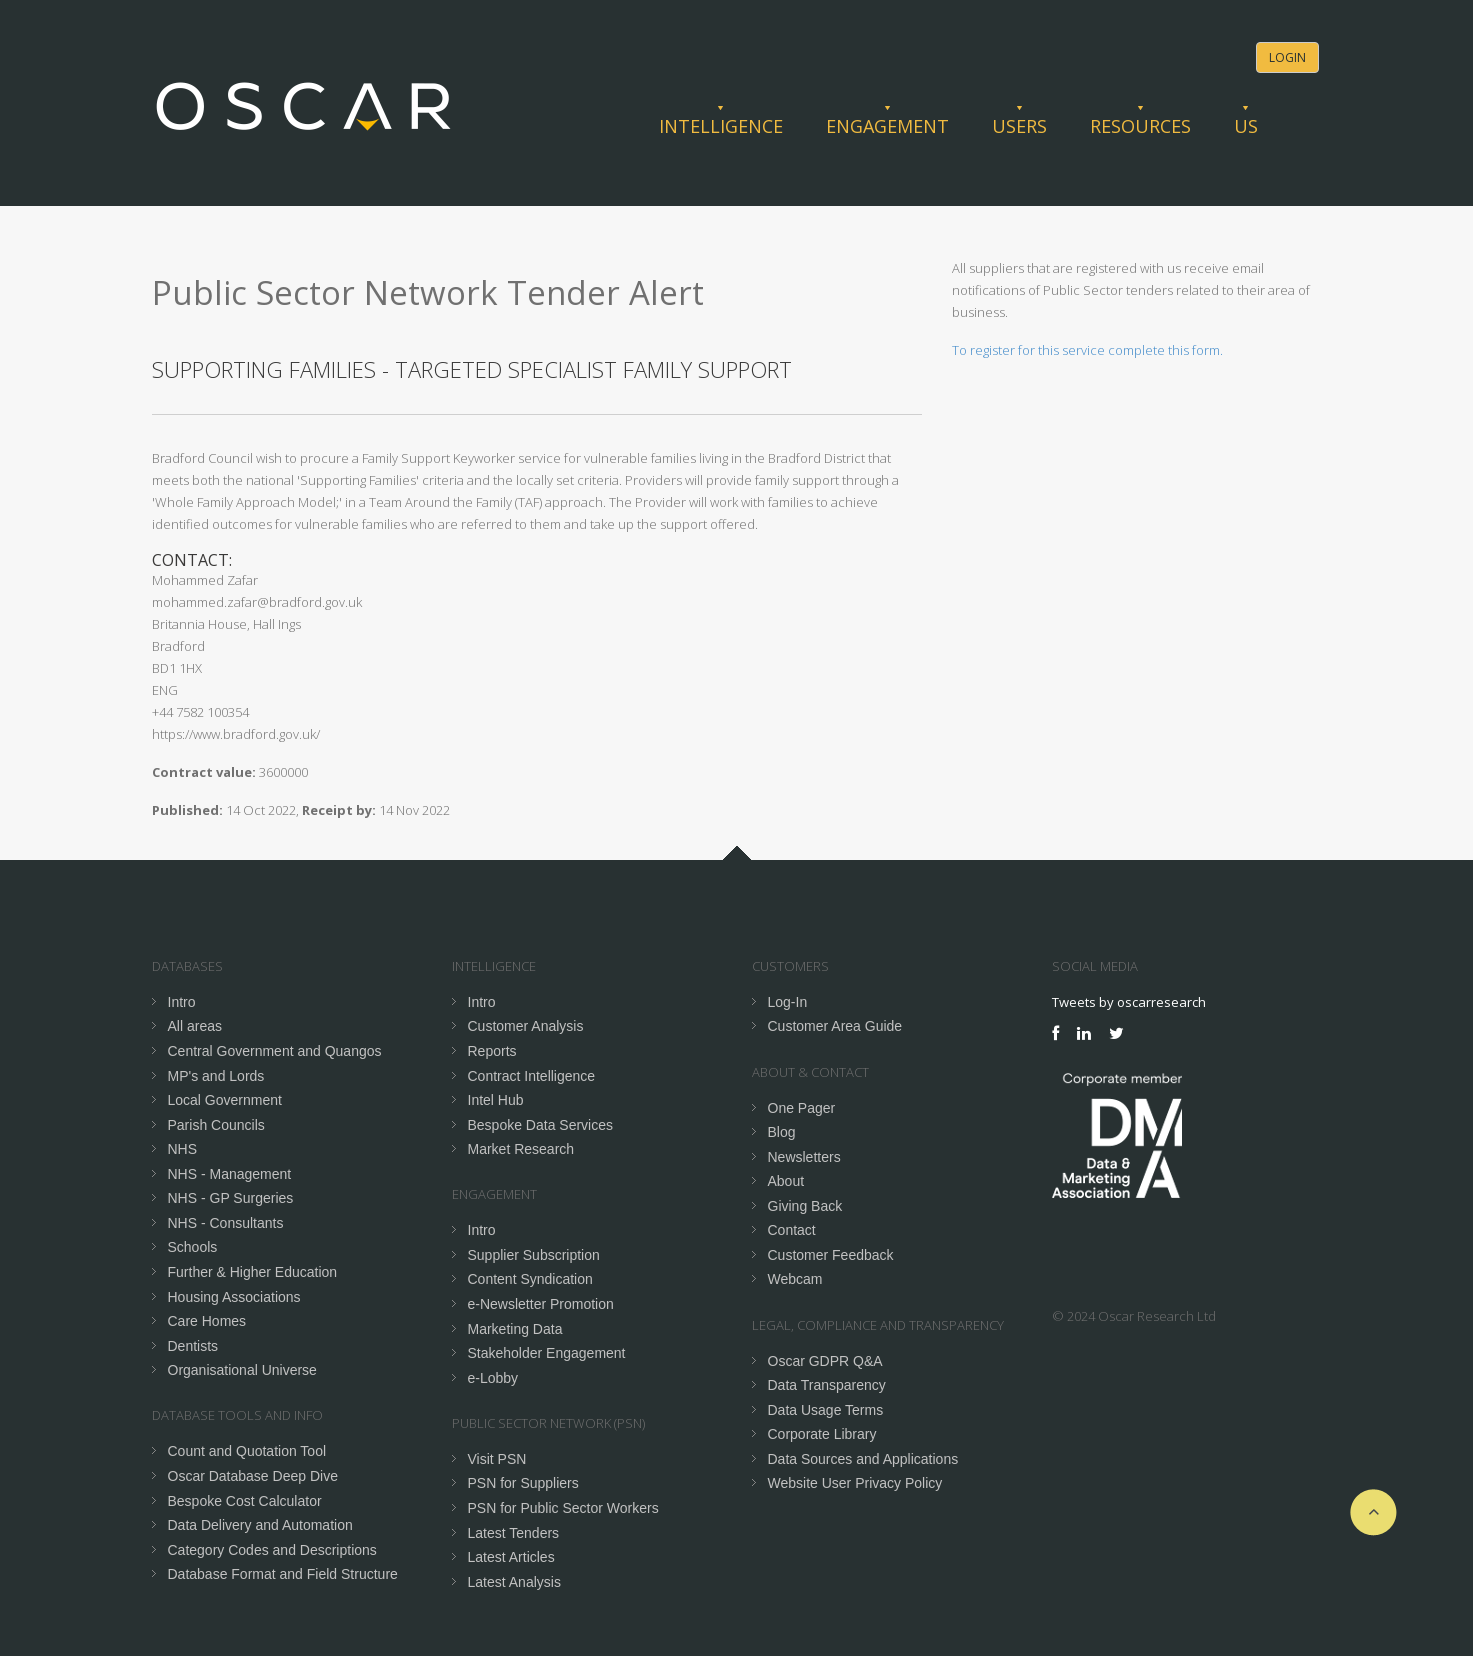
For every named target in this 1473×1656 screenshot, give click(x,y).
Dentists (193, 1346)
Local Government (225, 1100)
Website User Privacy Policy (855, 1483)
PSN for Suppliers (523, 1483)
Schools (193, 1247)
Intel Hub (496, 1100)
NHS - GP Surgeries (231, 1198)
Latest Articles (511, 1557)
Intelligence (721, 126)
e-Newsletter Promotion (541, 1304)
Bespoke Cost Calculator (245, 1501)
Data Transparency (827, 1385)
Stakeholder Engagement (547, 1353)
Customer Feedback (831, 1255)
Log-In (788, 1002)
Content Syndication (530, 1279)
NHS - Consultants (226, 1223)
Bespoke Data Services (541, 1125)
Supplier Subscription (534, 1255)
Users (1019, 126)
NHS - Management (230, 1174)
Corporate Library (822, 1434)
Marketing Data (515, 1329)
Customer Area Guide (835, 1026)
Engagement (887, 126)
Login (1287, 57)
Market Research (521, 1149)
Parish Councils (216, 1125)
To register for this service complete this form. (1087, 350)
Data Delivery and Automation (260, 1525)
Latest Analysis (514, 1582)
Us (1246, 126)
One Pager (802, 1108)
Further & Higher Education (253, 1272)
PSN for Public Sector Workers (563, 1508)
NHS (183, 1149)
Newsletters (804, 1157)
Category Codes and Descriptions (272, 1550)
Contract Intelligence (532, 1076)
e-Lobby (493, 1378)
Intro (182, 1002)
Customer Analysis (526, 1026)
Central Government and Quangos (275, 1051)
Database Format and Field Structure (283, 1574)
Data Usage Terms (826, 1410)
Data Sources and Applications (863, 1459)
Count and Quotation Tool (247, 1451)
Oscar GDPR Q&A (825, 1361)
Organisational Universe (242, 1370)
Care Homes (207, 1321)
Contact (792, 1230)
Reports (492, 1051)
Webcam (795, 1279)
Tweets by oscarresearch (1129, 1002)
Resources (1140, 126)
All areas (195, 1026)
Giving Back (805, 1206)
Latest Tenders (514, 1533)
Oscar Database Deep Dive (253, 1476)
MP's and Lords (216, 1076)
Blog (782, 1132)
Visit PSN (497, 1459)
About (786, 1181)
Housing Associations (234, 1297)
